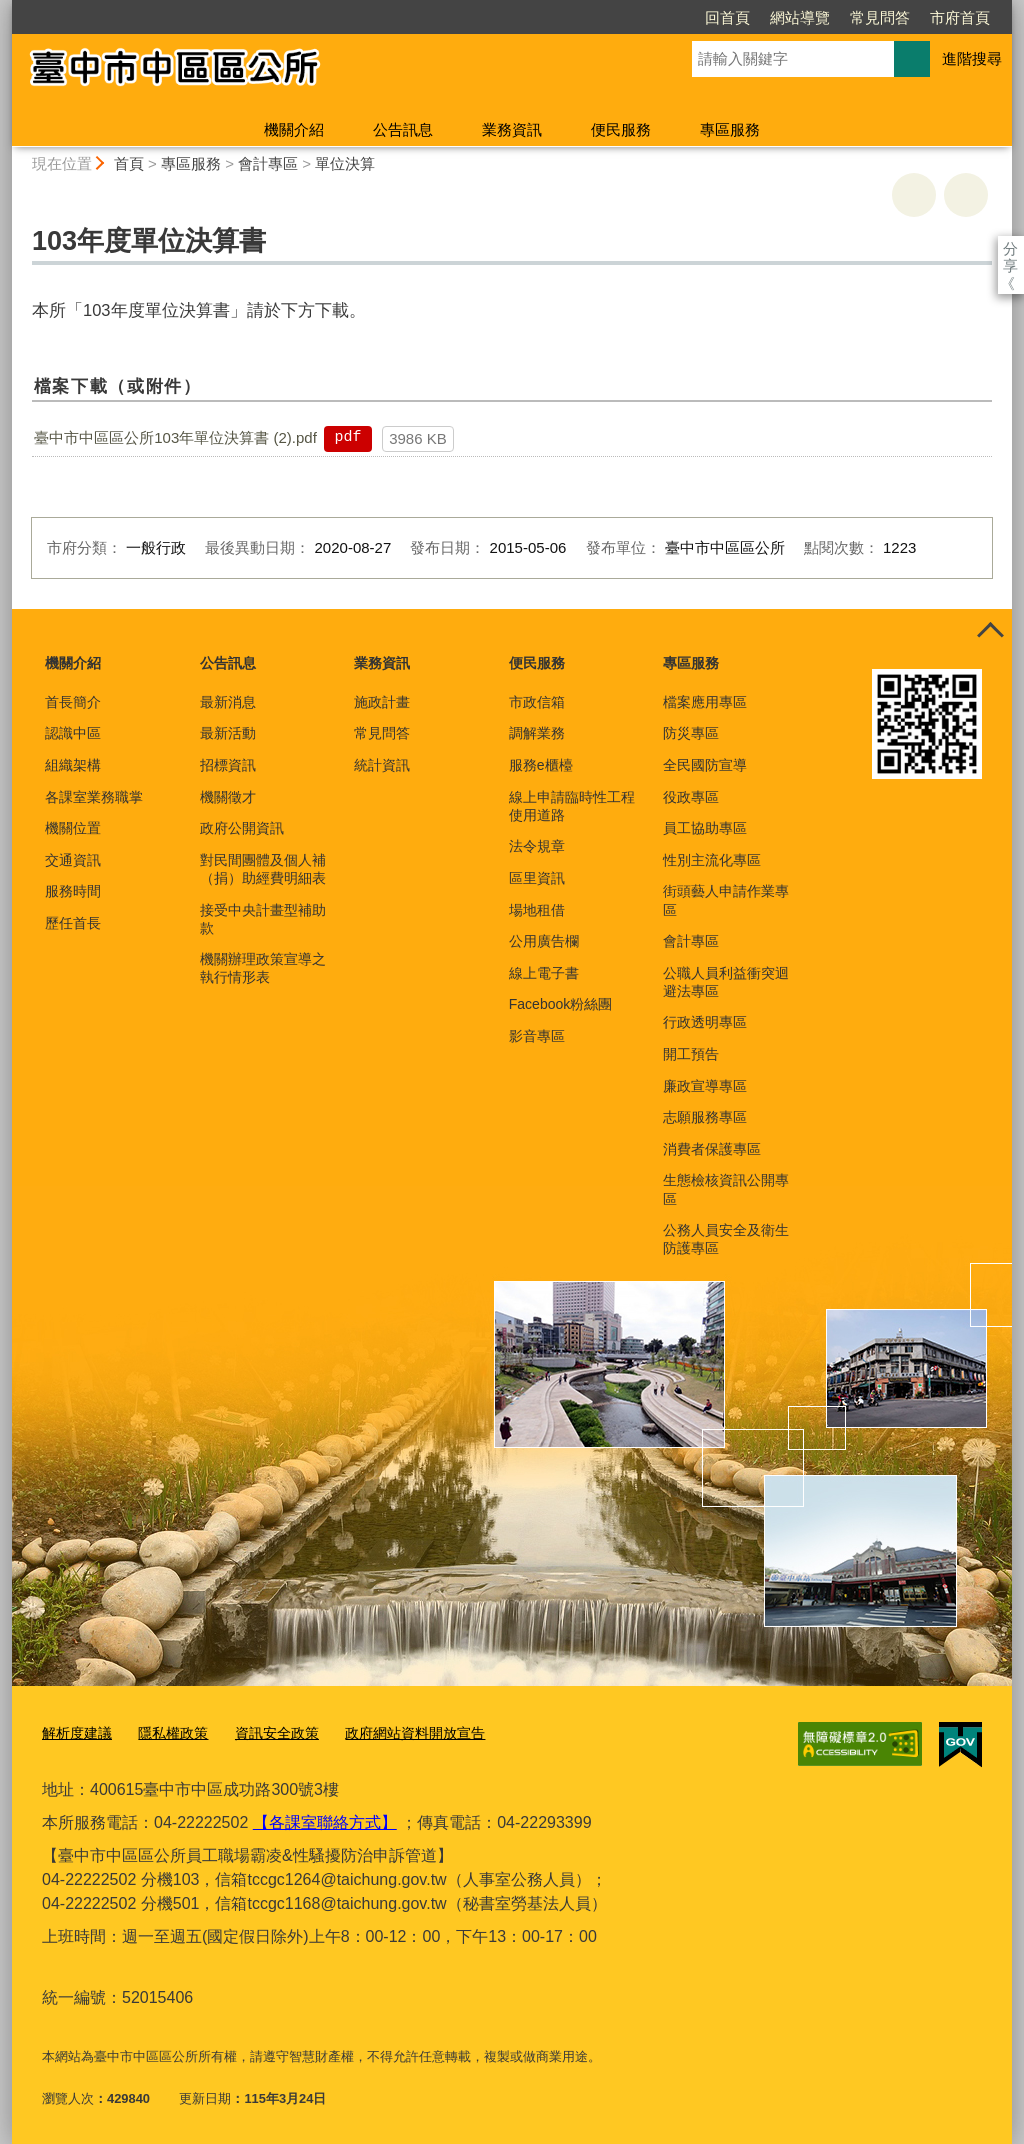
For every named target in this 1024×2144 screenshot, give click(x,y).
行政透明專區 (705, 1022)
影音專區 (537, 1036)
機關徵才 (228, 797)
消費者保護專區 (712, 1149)
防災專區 (691, 733)
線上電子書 (544, 973)
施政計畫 (382, 702)
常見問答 (765, 17)
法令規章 (537, 846)
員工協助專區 (705, 828)
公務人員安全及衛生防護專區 (726, 1239)
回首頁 (612, 17)
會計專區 (268, 163)
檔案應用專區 (705, 702)
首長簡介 (73, 702)
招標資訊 (228, 765)
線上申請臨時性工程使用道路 (572, 806)
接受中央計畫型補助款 (263, 919)
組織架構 (73, 765)
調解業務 (537, 733)
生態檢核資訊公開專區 (726, 1189)
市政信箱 (537, 702)
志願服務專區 (705, 1117)
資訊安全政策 (264, 1731)
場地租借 (537, 910)
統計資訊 (382, 765)
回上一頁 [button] (966, 195)
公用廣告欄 (544, 941)
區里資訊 (537, 878)
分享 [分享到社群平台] (1010, 248)
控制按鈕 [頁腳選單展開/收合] (990, 631)
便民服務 (621, 129)
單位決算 (345, 163)
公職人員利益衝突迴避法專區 (726, 982)
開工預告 (691, 1054)
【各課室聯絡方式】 (325, 1818)
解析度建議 (74, 1731)
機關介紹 (294, 129)
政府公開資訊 (242, 828)
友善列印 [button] (914, 195)
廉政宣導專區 (705, 1086)
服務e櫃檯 (541, 765)
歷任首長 (73, 923)
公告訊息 (403, 129)
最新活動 (228, 733)
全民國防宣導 (705, 765)
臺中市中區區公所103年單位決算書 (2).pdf (175, 437)
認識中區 (73, 733)
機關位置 (73, 828)
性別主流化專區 (712, 860)
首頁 (129, 163)
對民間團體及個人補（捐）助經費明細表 (263, 869)
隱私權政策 (165, 1731)
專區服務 (730, 129)
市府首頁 (845, 17)
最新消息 (228, 702)
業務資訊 (512, 129)
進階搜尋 (972, 58)
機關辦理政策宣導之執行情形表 (263, 968)
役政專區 (691, 797)
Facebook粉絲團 (560, 1004)
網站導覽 (685, 17)
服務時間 (73, 891)
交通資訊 (73, 860)
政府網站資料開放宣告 (394, 1731)
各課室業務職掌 (94, 797)
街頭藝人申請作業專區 (726, 900)
